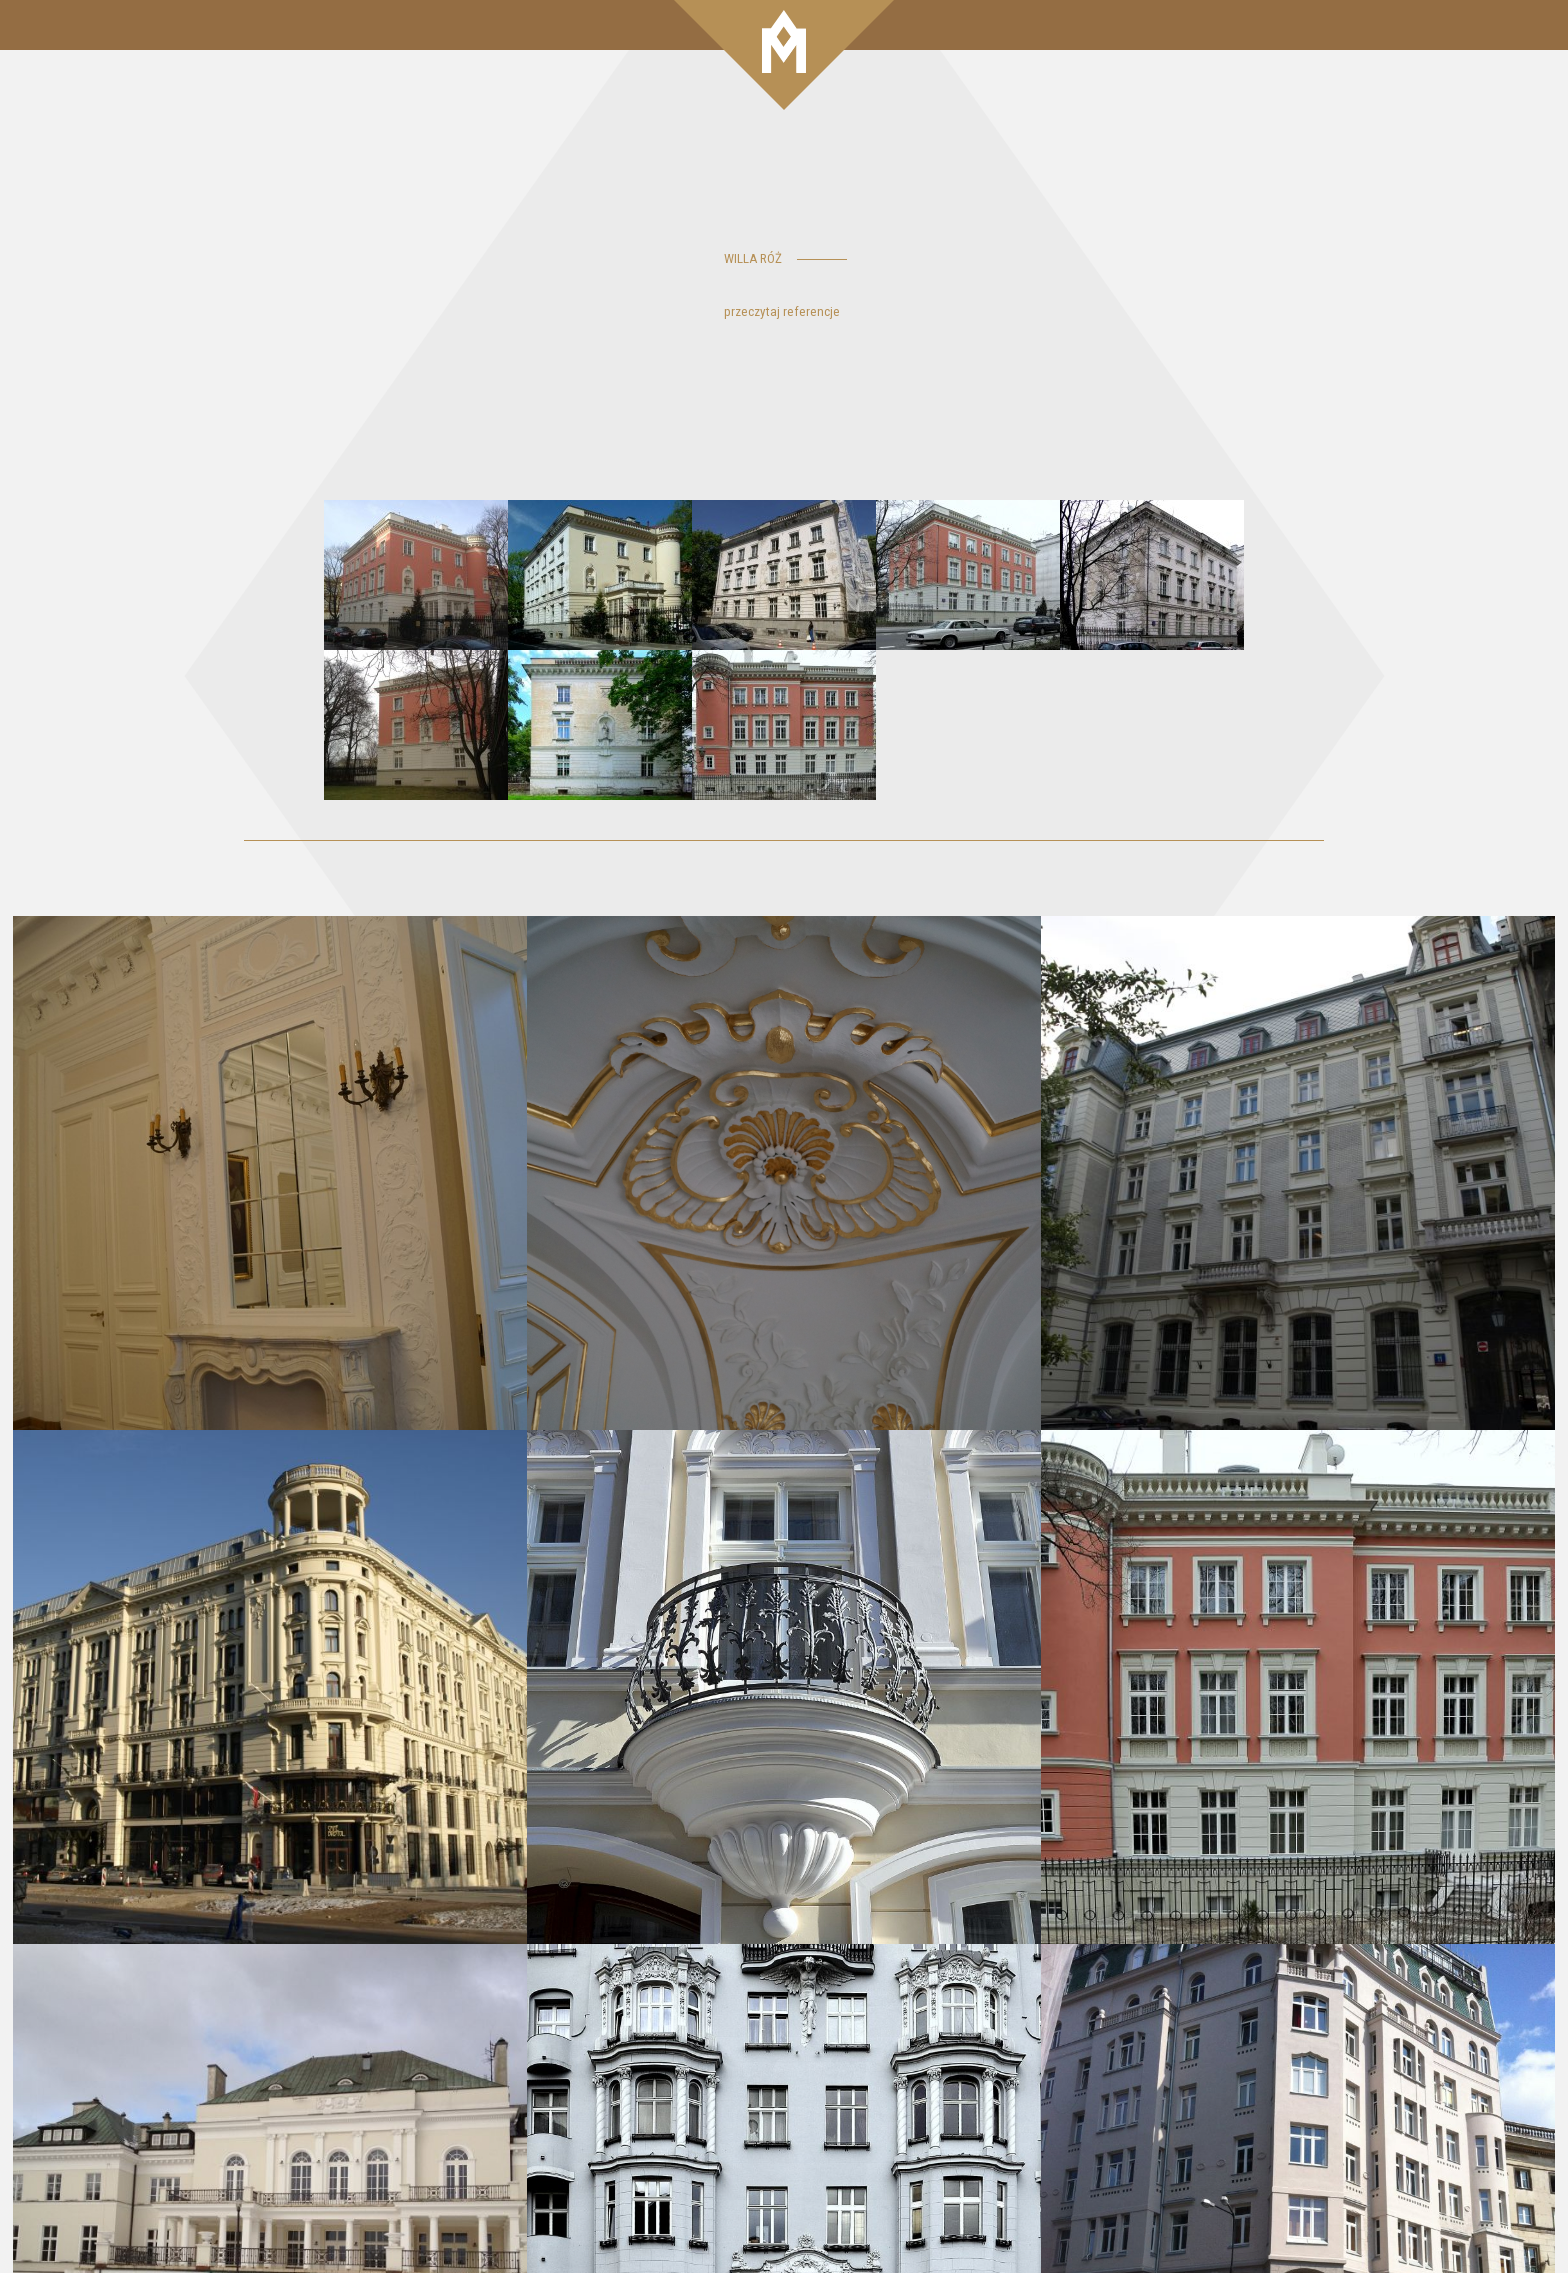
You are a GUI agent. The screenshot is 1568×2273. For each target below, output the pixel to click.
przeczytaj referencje (782, 311)
